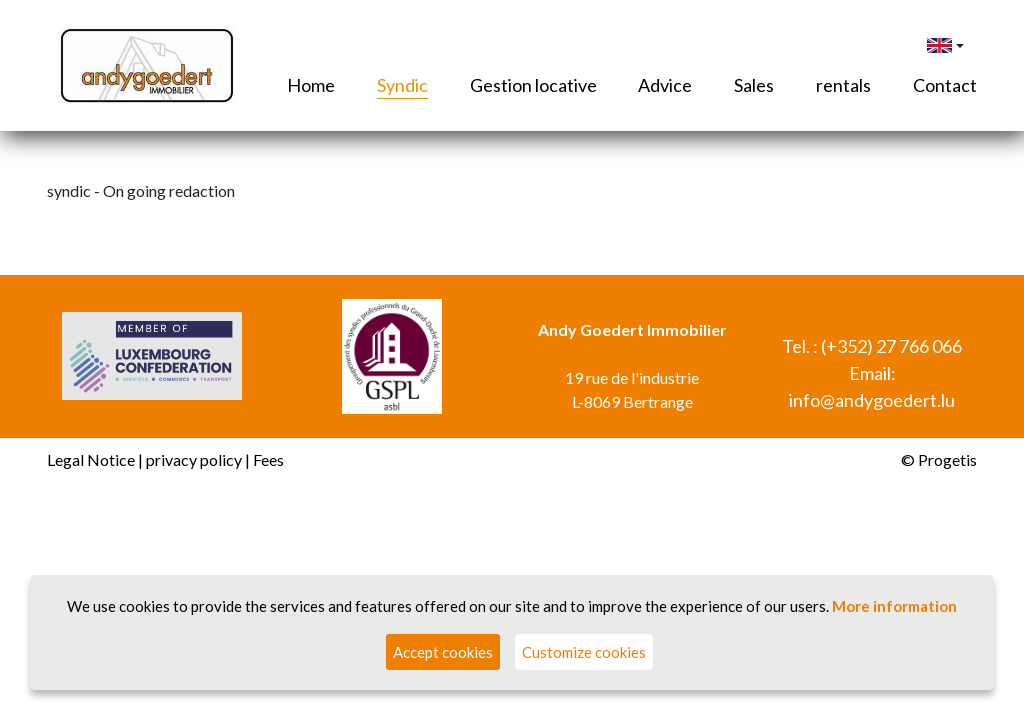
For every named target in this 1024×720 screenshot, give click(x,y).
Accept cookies (443, 652)
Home (311, 85)
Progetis (947, 459)
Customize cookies (584, 652)
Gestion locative (533, 85)
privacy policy (194, 459)
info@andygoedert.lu (872, 400)
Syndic (402, 85)
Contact (945, 85)
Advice (665, 85)
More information (894, 606)
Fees (268, 459)
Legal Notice (91, 459)
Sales (754, 85)
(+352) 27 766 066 (891, 346)
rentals (843, 85)
